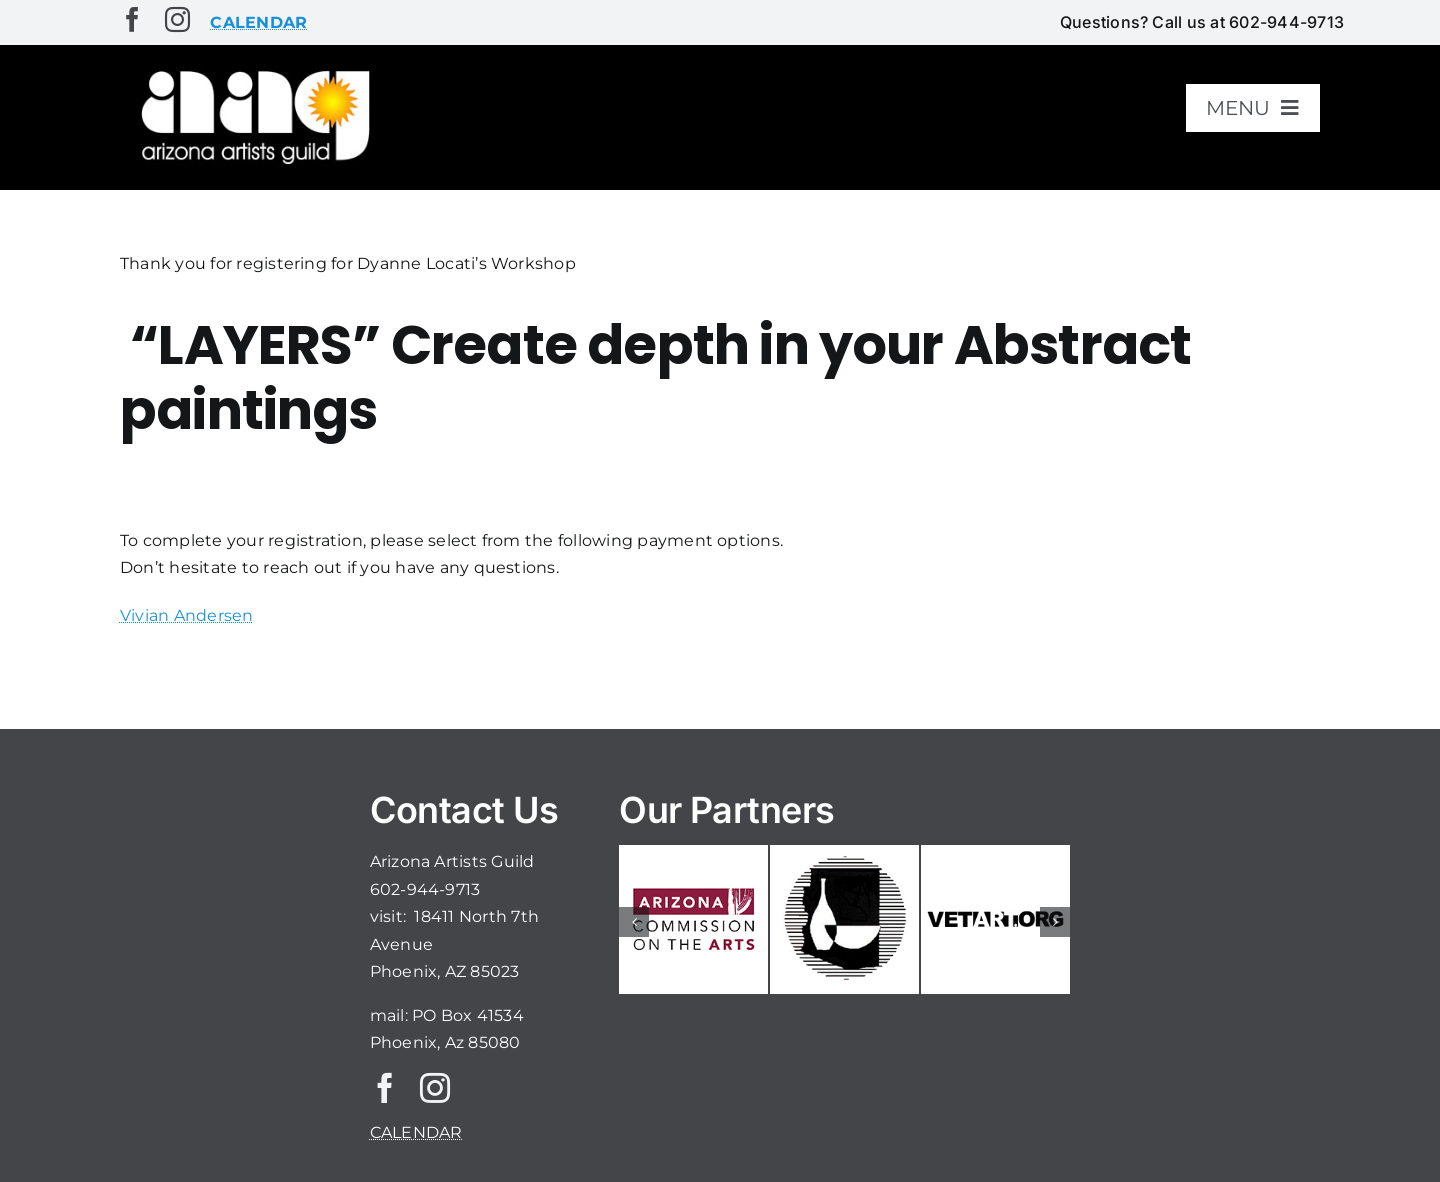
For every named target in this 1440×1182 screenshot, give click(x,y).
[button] (634, 922)
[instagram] (177, 19)
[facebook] (132, 19)
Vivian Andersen (187, 615)
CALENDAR (416, 1132)
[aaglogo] (252, 71)
